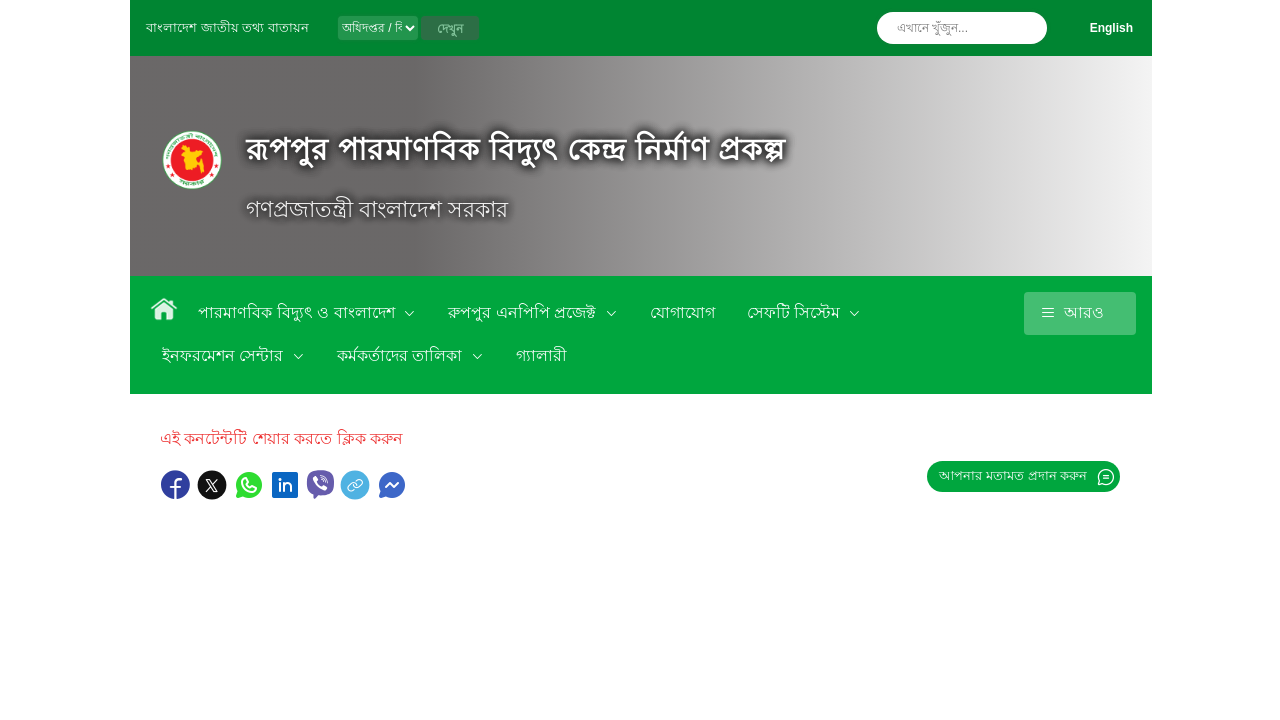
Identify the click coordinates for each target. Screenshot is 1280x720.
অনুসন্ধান (1027, 28)
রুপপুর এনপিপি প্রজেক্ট (524, 312)
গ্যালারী (541, 355)
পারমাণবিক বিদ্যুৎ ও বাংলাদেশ (298, 312)
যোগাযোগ (682, 312)
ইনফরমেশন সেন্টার (225, 355)
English (1111, 28)
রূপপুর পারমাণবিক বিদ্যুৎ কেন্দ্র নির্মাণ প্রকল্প (515, 149)
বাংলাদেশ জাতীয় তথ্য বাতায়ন (227, 27)
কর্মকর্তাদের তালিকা (402, 355)
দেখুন (450, 29)
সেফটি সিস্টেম (796, 312)
